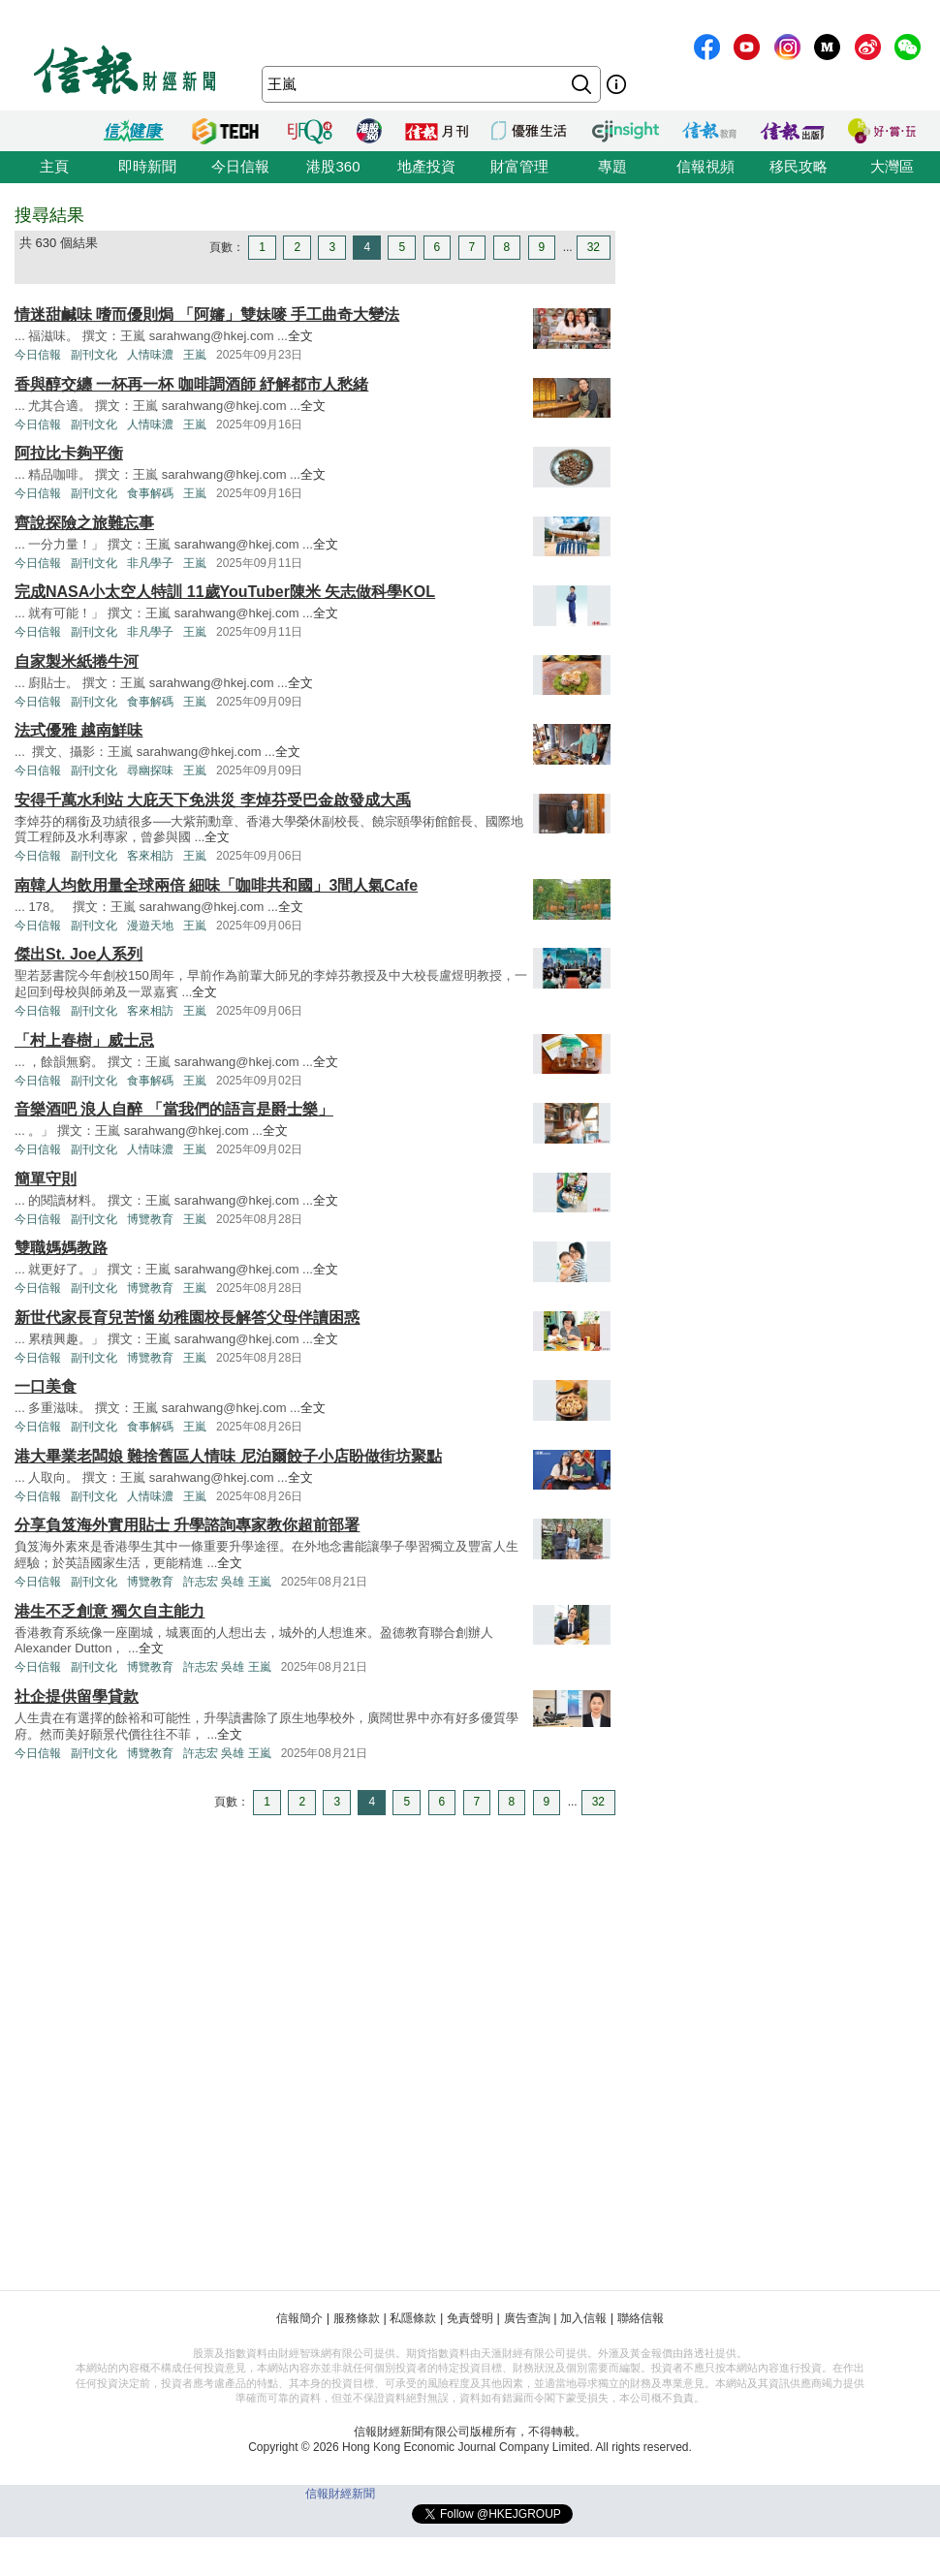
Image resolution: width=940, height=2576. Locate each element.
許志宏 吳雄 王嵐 (227, 1581)
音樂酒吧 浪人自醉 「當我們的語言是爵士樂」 (174, 1109)
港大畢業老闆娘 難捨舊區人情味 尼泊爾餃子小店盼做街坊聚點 (228, 1456)
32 (593, 247)
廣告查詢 (527, 2318)
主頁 (54, 166)
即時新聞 (147, 166)
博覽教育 (150, 1219)
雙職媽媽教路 (61, 1248)
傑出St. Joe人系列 (78, 954)
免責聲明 (470, 2318)
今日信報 (240, 166)
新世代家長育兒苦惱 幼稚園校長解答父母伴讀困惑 (187, 1317)
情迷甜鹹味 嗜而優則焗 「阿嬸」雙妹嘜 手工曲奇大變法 (207, 314)
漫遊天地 (150, 925)
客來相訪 (150, 856)
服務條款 (356, 2318)
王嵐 (194, 354)
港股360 (333, 166)
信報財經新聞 (340, 2493)
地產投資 (426, 166)
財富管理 (519, 166)
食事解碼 (150, 493)
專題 (612, 166)
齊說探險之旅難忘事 (84, 523)
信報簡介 (299, 2318)
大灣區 (892, 166)
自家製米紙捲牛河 (77, 661)
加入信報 (583, 2318)
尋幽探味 (150, 770)
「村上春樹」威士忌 (84, 1040)
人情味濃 (150, 354)
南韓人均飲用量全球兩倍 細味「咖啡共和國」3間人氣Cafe (216, 885)
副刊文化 (94, 354)
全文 (300, 336)
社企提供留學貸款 (77, 1696)
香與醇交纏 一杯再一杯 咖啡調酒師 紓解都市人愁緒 (191, 384)
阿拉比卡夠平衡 (69, 453)
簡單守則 (46, 1179)
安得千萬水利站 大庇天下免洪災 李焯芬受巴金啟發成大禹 (213, 800)
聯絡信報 (640, 2318)
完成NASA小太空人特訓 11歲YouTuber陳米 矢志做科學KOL (225, 591)
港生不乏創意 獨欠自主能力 (109, 1611)
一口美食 (46, 1386)
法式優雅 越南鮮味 (78, 730)
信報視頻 (705, 166)
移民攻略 (798, 166)
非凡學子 (150, 563)
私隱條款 (413, 2318)
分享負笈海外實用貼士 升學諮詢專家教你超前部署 (187, 1525)
